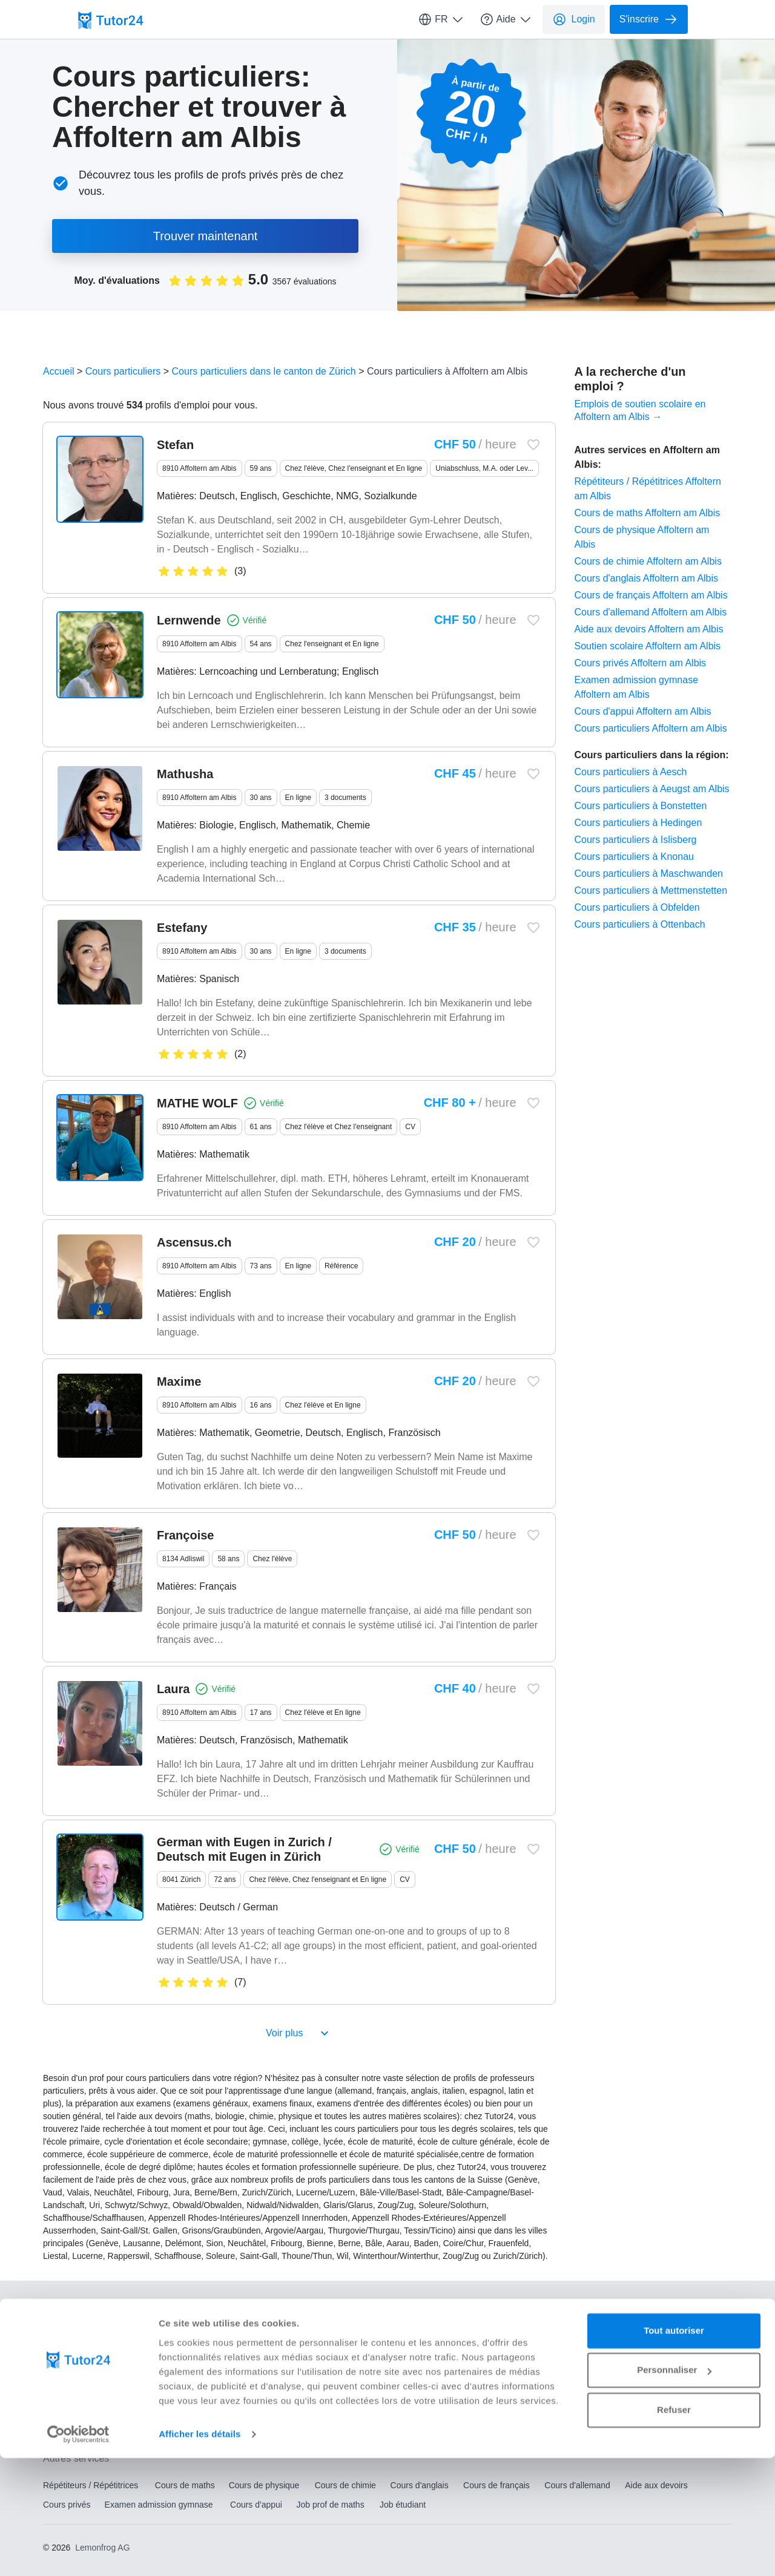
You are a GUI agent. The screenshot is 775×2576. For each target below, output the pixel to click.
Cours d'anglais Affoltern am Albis (647, 578)
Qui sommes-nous (317, 2308)
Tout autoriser (674, 2448)
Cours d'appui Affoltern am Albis (643, 711)
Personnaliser (674, 2488)
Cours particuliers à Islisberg (636, 839)
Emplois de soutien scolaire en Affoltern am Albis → (640, 410)
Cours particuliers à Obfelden (637, 907)
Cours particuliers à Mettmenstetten (651, 890)
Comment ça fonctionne (138, 2308)
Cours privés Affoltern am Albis (641, 663)
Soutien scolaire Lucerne (374, 2402)
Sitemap (291, 2335)
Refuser (674, 2528)
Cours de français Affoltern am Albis (651, 595)
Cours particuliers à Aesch (631, 772)
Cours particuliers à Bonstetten (641, 806)
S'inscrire (648, 19)
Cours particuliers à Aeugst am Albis (652, 789)
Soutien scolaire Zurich (680, 2402)
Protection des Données (88, 2335)
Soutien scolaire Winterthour (531, 2402)
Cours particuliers (122, 371)
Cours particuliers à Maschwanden (649, 873)
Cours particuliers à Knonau (634, 856)
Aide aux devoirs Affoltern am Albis (649, 629)
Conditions (396, 2308)
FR (441, 19)
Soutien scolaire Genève (223, 2402)
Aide (506, 19)
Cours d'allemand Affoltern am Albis (651, 612)
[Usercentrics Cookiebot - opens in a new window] (78, 2552)
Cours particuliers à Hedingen (638, 823)
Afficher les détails (199, 2552)
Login (573, 19)
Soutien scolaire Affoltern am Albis (648, 646)
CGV (536, 2308)
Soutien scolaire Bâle (83, 2402)
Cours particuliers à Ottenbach (640, 924)
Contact (57, 2308)
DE (692, 2308)
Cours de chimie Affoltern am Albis (648, 561)
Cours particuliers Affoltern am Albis (651, 728)
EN (665, 2308)
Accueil (58, 371)
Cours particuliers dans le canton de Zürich (264, 371)
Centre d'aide (235, 2308)
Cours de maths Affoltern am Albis (648, 513)
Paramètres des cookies (204, 2335)
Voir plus (299, 2033)
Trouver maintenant (205, 236)
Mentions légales (471, 2308)
